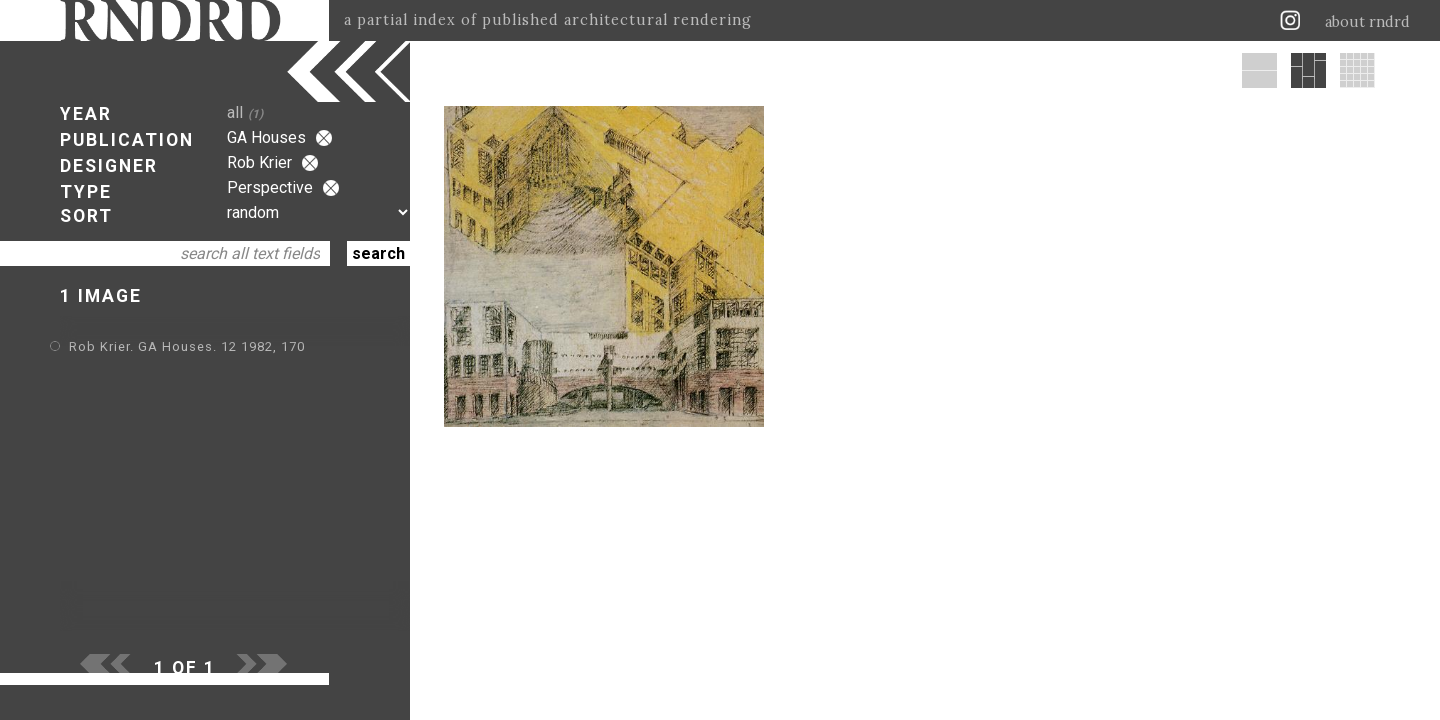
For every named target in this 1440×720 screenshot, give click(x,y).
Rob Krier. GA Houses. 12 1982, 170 (187, 346)
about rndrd (1367, 22)
